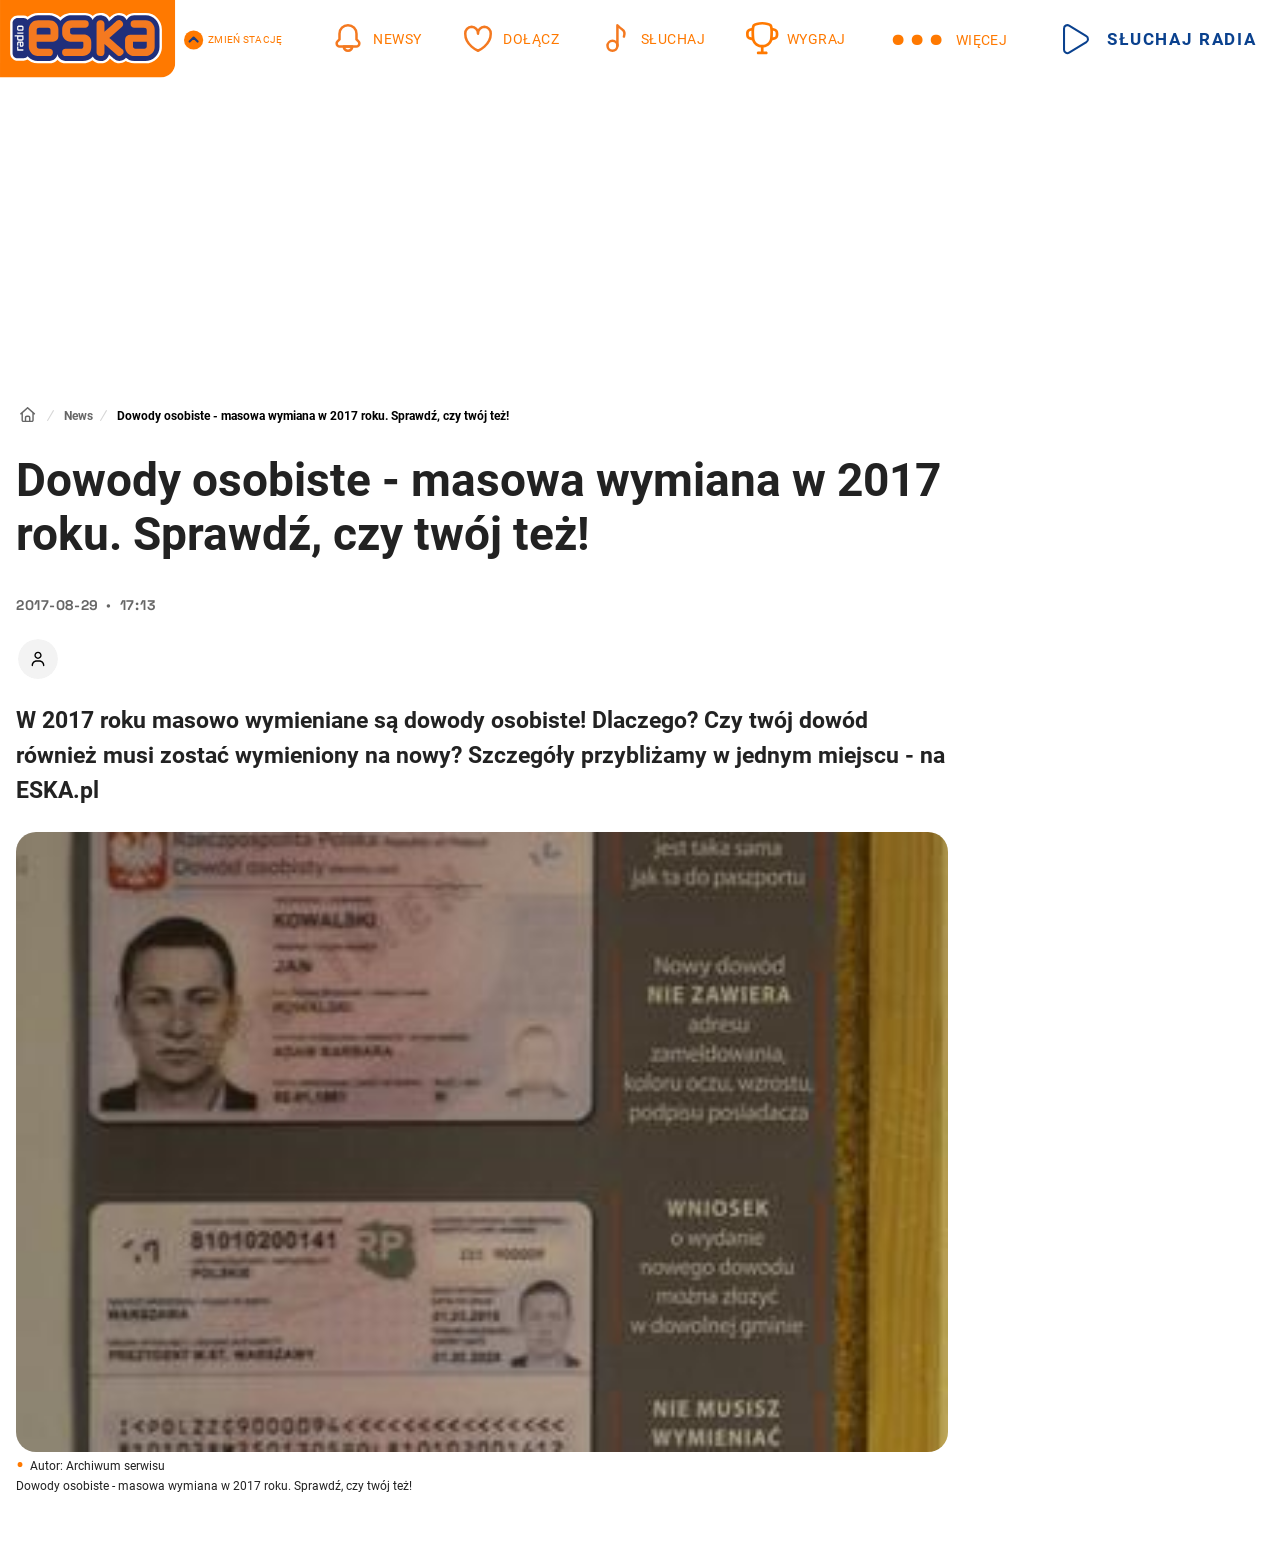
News (78, 416)
